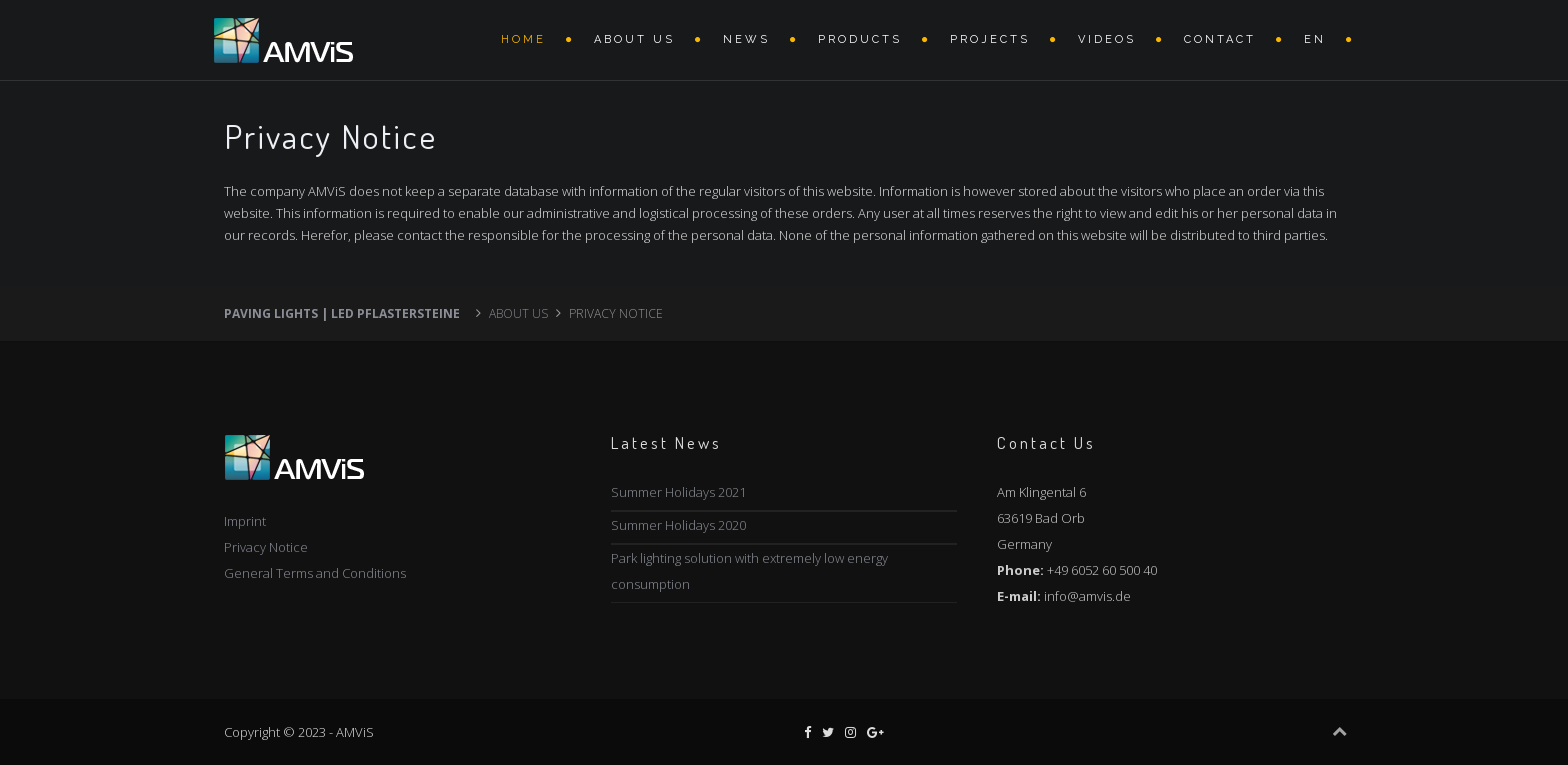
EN (1315, 39)
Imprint (245, 521)
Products (860, 39)
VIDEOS (1107, 39)
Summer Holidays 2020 (678, 525)
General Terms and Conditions (315, 573)
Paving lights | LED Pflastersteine (342, 313)
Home (523, 39)
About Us (634, 39)
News (746, 39)
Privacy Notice (266, 547)
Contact (1220, 39)
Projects (990, 39)
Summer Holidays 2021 (678, 492)
